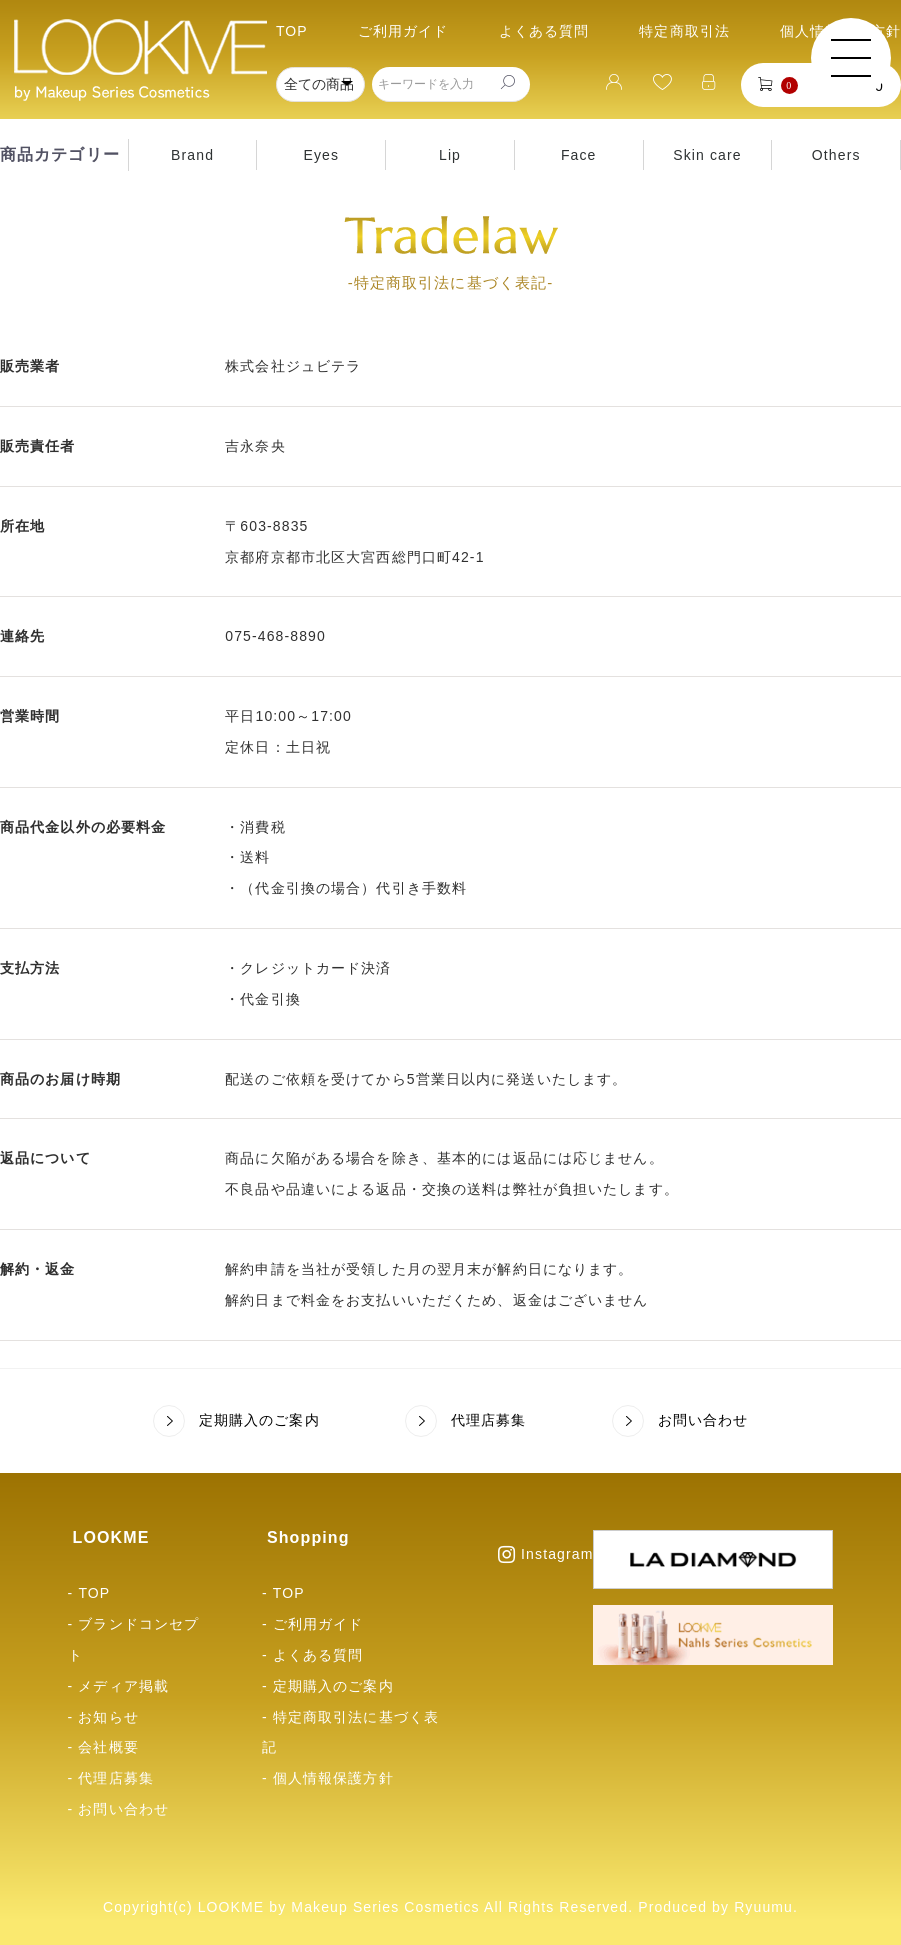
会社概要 (108, 1747)
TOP (292, 31)
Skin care (707, 155)
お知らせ (108, 1717)
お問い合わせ (680, 1421)
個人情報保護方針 (333, 1778)
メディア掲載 (123, 1686)
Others (836, 155)
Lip (450, 155)
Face (579, 155)
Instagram (545, 1554)
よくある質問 (544, 31)
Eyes (321, 155)
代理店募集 (466, 1421)
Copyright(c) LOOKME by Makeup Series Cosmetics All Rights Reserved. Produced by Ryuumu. (450, 1907)
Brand (192, 155)
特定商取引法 (684, 31)
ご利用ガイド (403, 31)
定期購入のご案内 (236, 1421)
